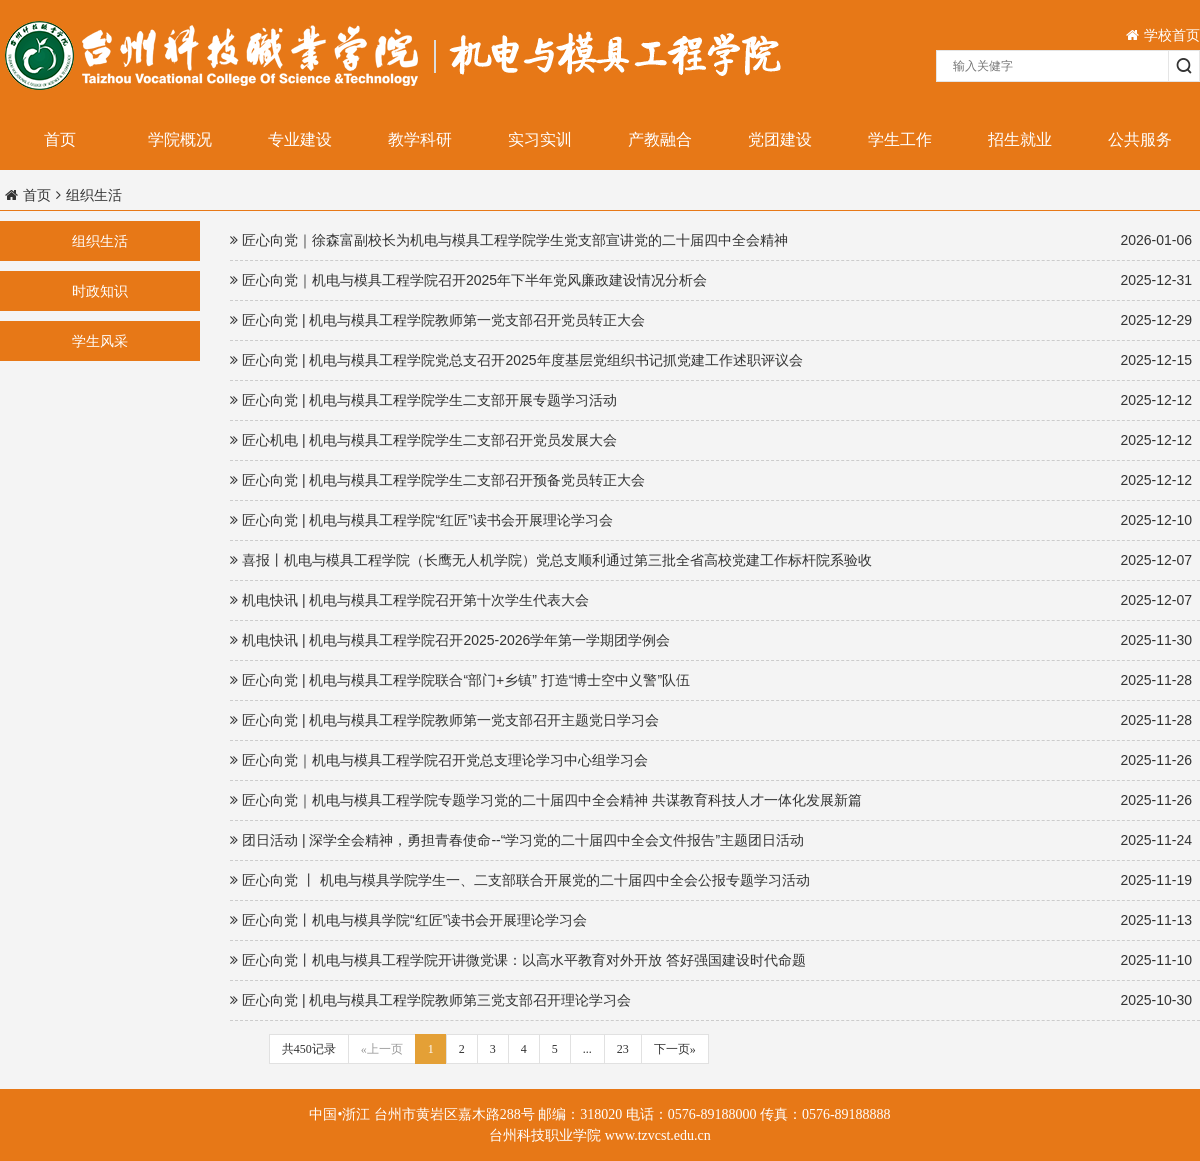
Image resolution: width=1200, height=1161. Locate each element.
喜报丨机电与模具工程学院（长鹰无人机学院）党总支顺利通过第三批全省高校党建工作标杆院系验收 (711, 560)
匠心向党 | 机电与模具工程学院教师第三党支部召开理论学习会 (711, 1000)
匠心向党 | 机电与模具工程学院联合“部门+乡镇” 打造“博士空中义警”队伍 (711, 680)
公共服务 (1140, 139)
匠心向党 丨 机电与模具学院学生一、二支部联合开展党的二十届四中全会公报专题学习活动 (711, 880)
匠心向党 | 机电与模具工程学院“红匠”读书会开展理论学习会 (711, 520)
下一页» (675, 1049)
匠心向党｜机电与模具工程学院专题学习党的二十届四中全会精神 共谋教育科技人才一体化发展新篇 (711, 800)
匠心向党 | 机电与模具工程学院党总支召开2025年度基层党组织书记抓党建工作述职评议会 (711, 360)
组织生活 (100, 241)
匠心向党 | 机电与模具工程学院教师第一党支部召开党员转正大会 (711, 320)
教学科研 (420, 139)
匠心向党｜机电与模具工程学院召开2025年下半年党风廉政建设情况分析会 (711, 280)
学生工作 (900, 139)
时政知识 (100, 291)
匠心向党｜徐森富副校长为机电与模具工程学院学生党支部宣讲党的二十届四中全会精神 (711, 240)
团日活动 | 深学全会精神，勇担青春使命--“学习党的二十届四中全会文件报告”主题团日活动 (711, 840)
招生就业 (1020, 139)
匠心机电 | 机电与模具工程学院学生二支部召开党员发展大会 (711, 440)
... (587, 1049)
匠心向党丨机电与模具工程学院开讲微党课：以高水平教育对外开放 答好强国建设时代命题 (711, 960)
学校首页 (1163, 35)
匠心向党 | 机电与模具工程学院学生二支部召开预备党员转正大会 (711, 480)
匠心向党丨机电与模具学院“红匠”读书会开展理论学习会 (711, 920)
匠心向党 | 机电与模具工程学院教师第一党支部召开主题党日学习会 (711, 720)
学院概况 (180, 139)
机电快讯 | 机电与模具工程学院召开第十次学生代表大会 (711, 600)
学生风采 (100, 341)
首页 (60, 139)
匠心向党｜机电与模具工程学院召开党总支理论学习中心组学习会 (711, 760)
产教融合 (660, 139)
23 (623, 1049)
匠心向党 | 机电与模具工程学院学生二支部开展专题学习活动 (711, 400)
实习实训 (540, 139)
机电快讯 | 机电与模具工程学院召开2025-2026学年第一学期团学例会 (711, 640)
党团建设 (780, 139)
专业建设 (300, 139)
